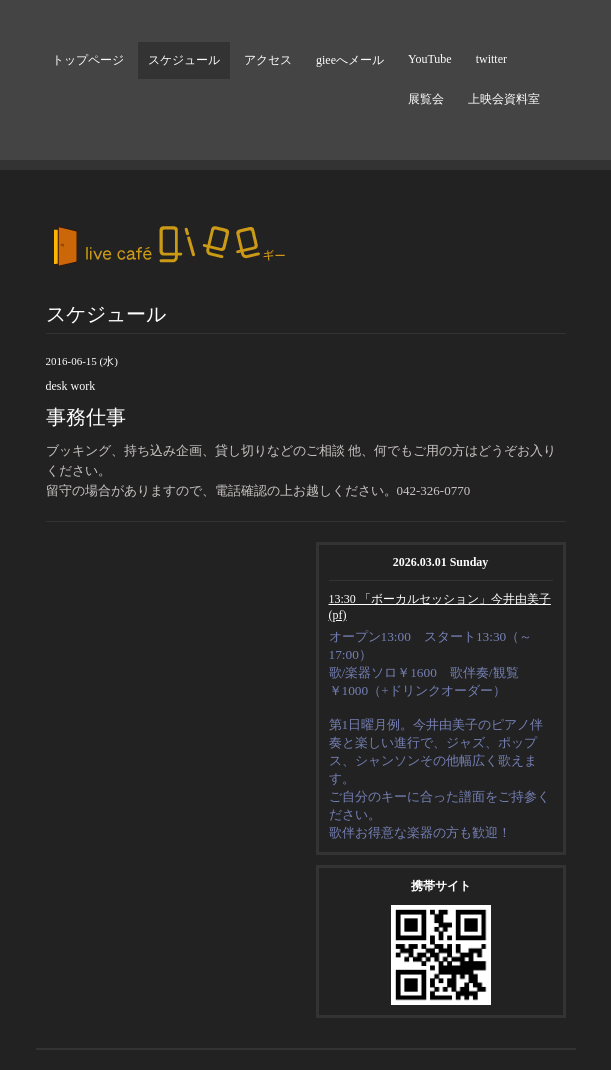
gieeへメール (350, 60)
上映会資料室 (504, 99)
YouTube (430, 59)
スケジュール (184, 60)
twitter (491, 59)
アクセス (268, 60)
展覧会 (426, 99)
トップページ (88, 60)
